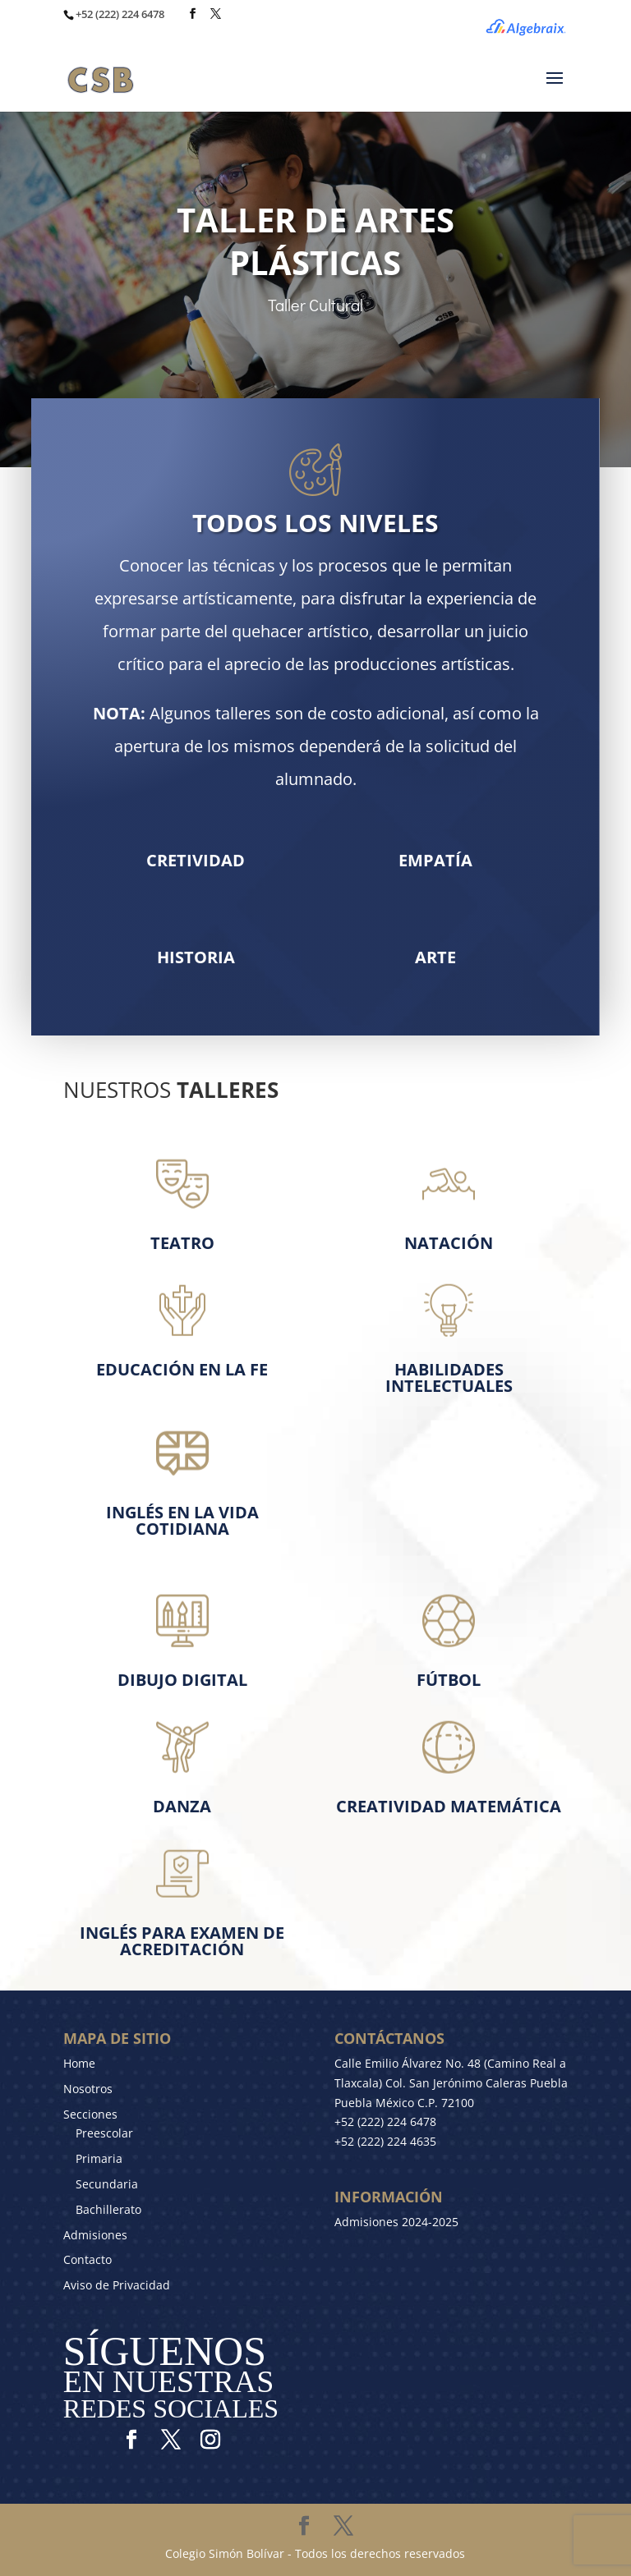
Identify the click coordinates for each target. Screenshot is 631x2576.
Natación (448, 1243)
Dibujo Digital (182, 1680)
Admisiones (95, 2235)
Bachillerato (108, 2209)
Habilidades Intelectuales (449, 1377)
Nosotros (88, 2088)
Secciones (90, 2114)
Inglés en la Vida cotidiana (182, 1520)
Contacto (87, 2259)
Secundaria (107, 2184)
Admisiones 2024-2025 (396, 2221)
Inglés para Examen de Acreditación (182, 1941)
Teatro (182, 1243)
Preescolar (104, 2133)
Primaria (99, 2158)
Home (79, 2063)
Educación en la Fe (182, 1369)
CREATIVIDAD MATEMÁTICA (448, 1806)
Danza (182, 1806)
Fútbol (449, 1680)
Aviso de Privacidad (116, 2285)
